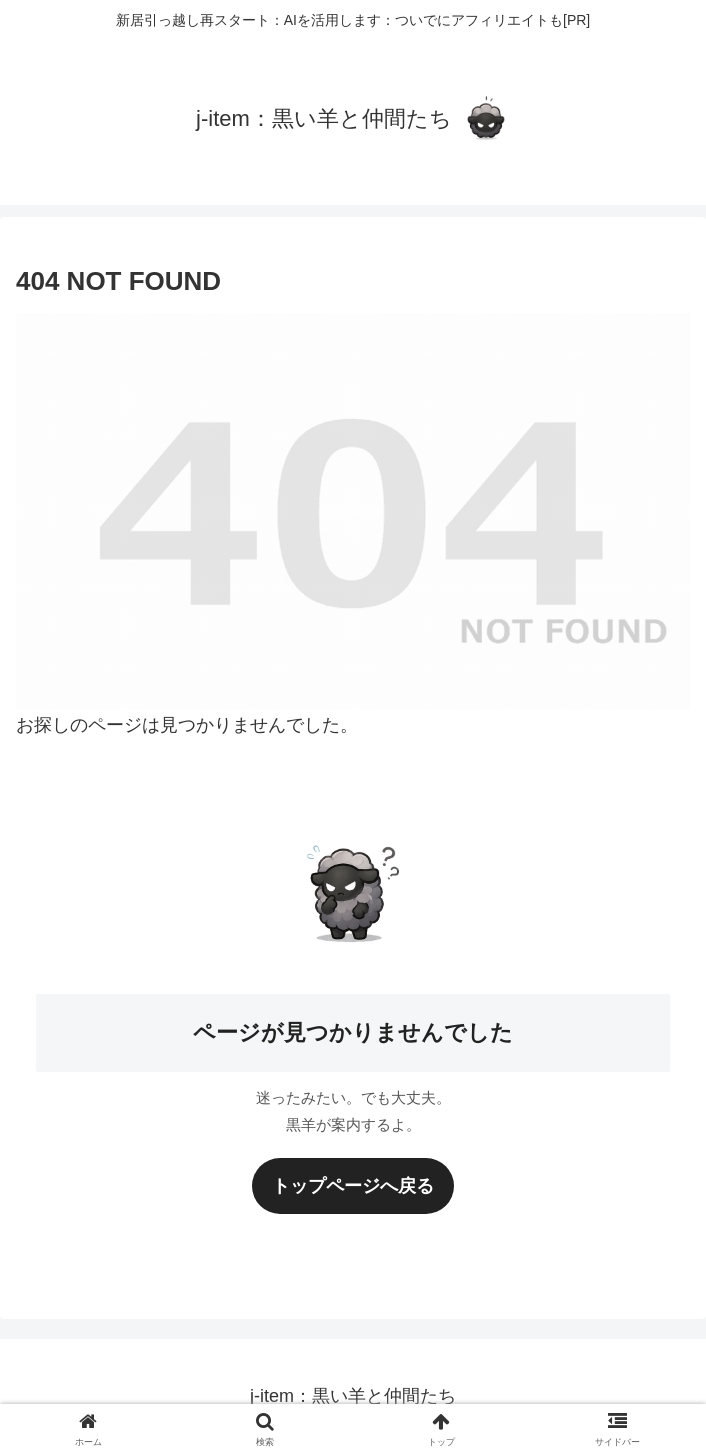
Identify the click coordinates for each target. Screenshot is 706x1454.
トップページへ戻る (353, 1186)
